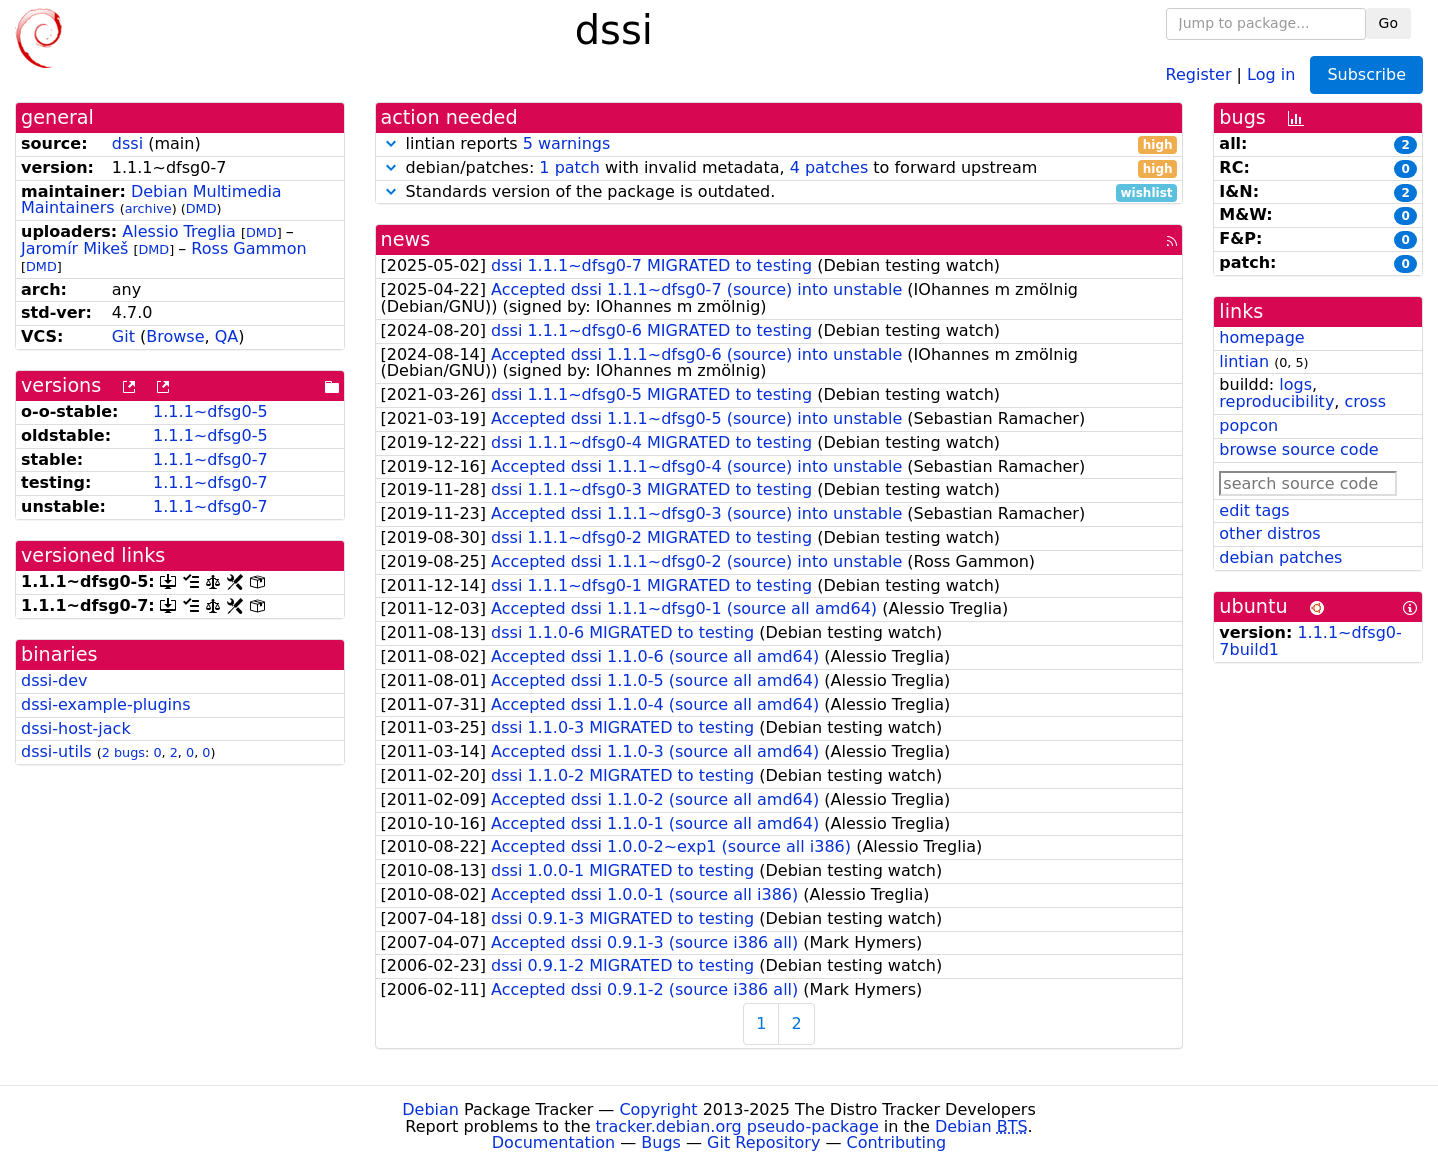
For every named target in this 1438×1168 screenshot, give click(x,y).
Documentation (553, 1142)
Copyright (658, 1109)
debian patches (1280, 557)
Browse (175, 336)
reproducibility (1276, 401)
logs (1295, 384)
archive (148, 208)
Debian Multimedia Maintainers (151, 200)
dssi (127, 143)
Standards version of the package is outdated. (779, 192)
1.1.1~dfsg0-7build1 (1310, 641)
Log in (1271, 73)
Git (123, 336)
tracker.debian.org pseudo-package (737, 1126)
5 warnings (567, 143)
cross (1365, 401)
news (406, 239)
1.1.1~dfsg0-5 (210, 411)
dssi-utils (56, 751)
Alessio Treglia (179, 231)
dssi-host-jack (76, 728)
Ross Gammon (248, 248)
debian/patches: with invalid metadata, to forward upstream (779, 168)
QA (227, 336)
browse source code (1298, 449)
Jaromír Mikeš (74, 248)
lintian (1244, 361)
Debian (430, 1109)
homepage (1261, 337)
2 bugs (123, 752)
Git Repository (763, 1142)
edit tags (1254, 510)
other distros (1269, 533)
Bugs (661, 1142)
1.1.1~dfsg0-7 (210, 459)
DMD (201, 208)
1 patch (569, 167)
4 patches (829, 167)
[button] (391, 143)
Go (1388, 23)
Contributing (897, 1142)
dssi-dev (54, 680)
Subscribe (1366, 74)
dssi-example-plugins (106, 704)
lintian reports (779, 144)
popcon (1248, 425)
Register (1199, 73)
